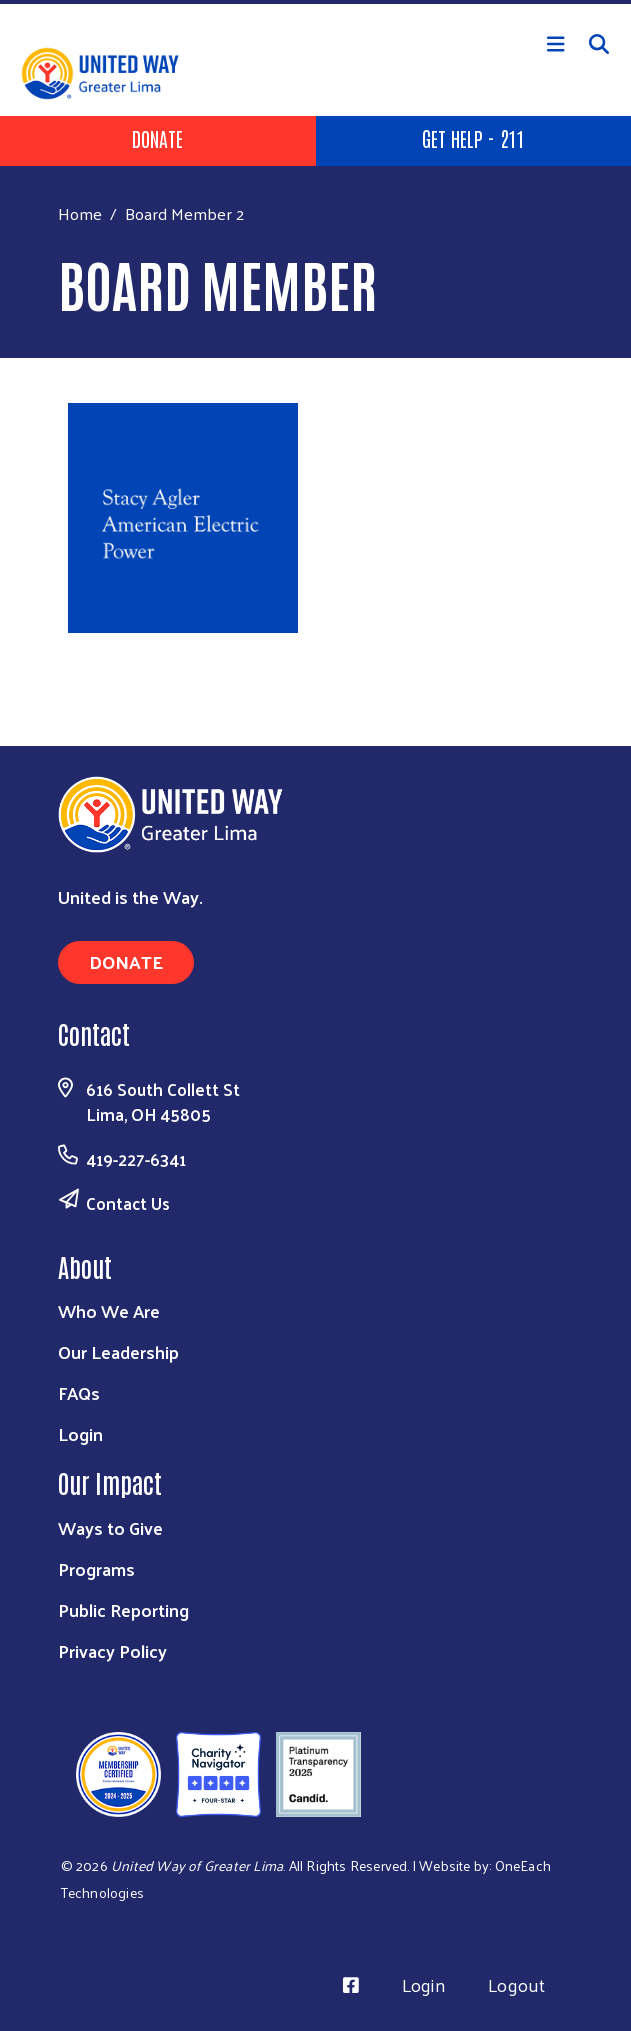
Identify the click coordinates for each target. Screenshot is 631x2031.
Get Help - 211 (473, 138)
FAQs (79, 1392)
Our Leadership (118, 1351)
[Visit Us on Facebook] (351, 1985)
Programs (96, 1568)
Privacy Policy (112, 1650)
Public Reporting (123, 1609)
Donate (157, 138)
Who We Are (109, 1310)
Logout (516, 1985)
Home (80, 213)
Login (80, 1433)
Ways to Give (110, 1527)
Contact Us (128, 1203)
